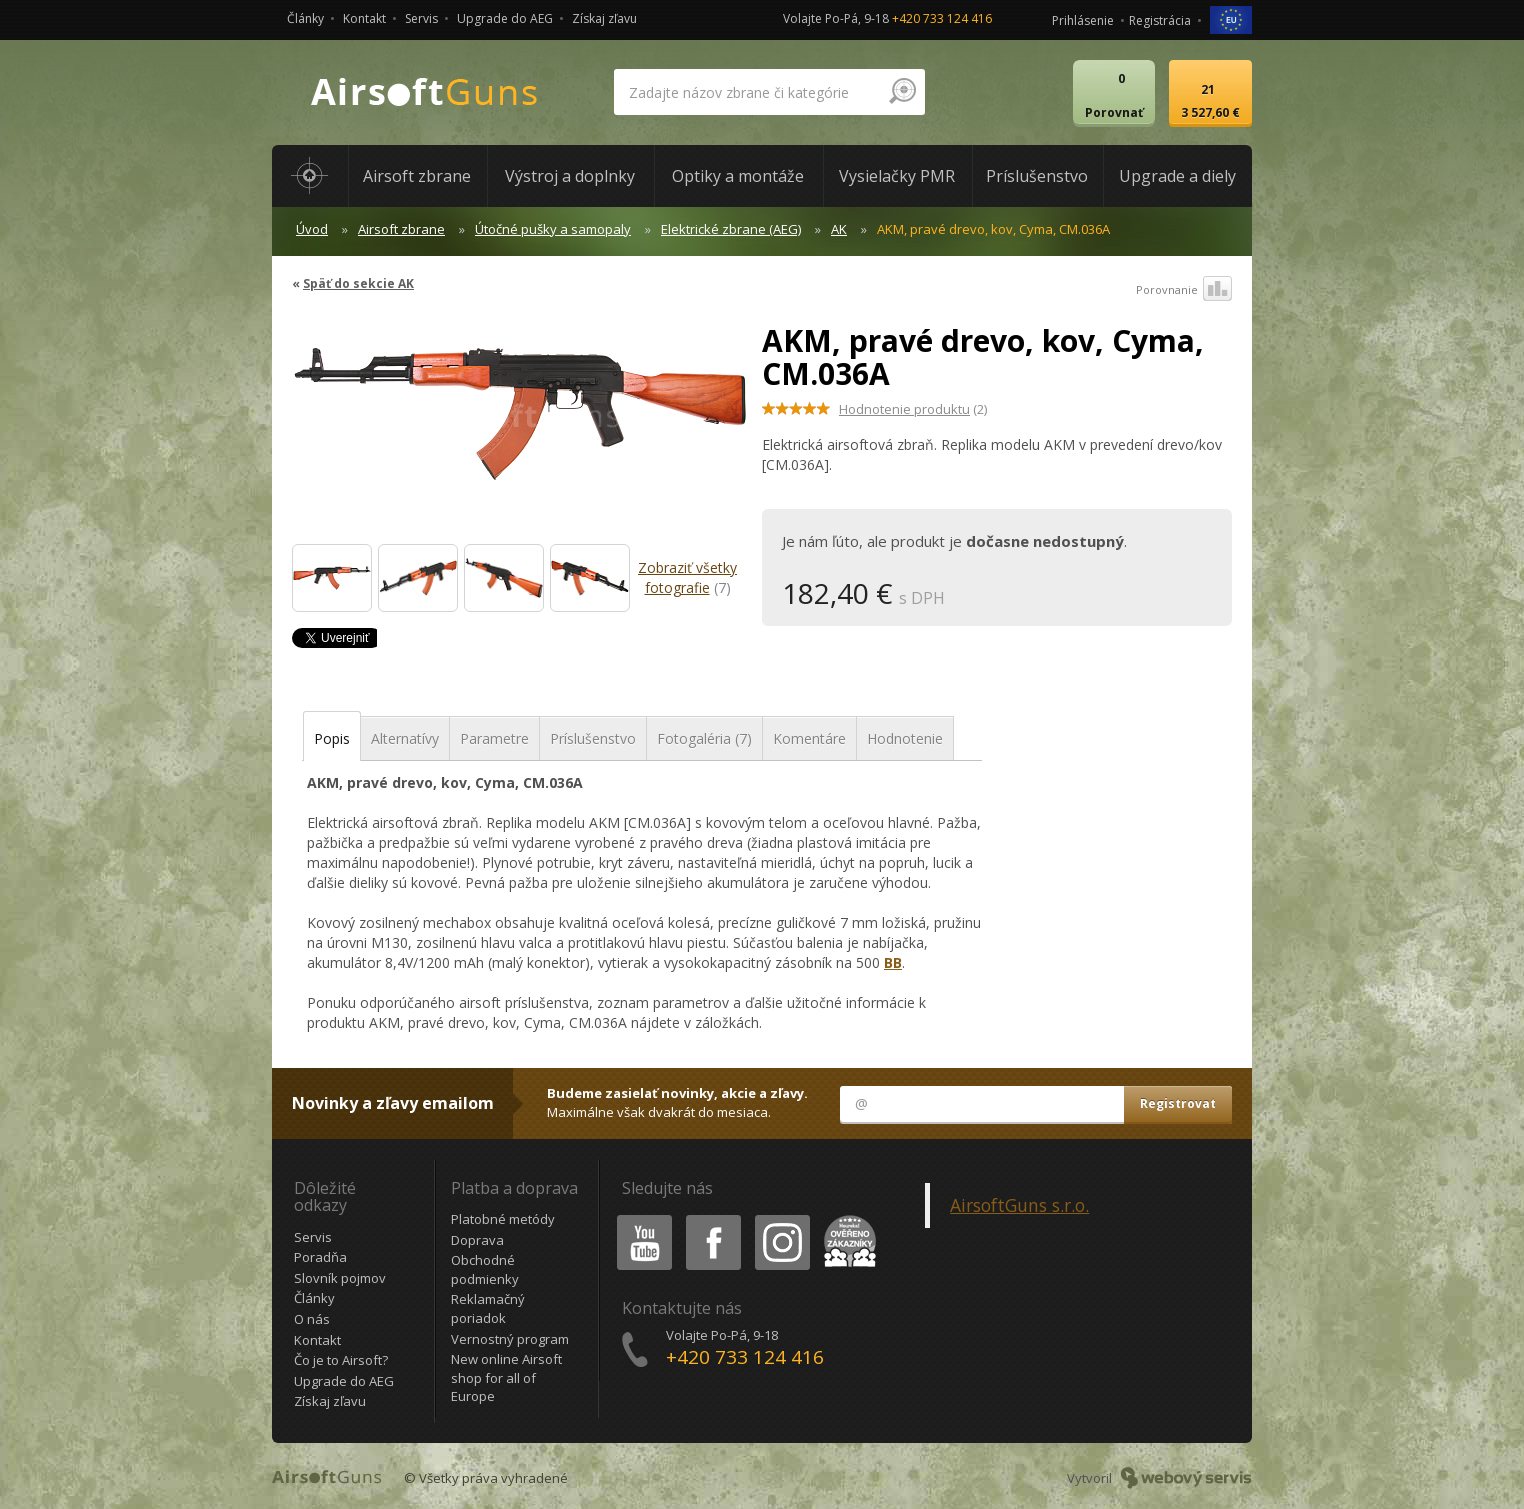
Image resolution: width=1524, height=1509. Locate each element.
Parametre (494, 738)
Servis (421, 18)
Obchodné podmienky (485, 1269)
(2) (913, 409)
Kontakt (364, 18)
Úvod (312, 229)
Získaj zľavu (604, 18)
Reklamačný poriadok (488, 1308)
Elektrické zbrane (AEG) (731, 229)
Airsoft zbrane (401, 229)
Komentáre (809, 738)
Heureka (846, 1218)
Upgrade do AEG (505, 18)
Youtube (638, 1218)
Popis (332, 738)
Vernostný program (510, 1339)
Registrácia (1160, 20)
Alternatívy (405, 738)
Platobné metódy (503, 1219)
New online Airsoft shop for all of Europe (506, 1377)
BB (893, 962)
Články (305, 18)
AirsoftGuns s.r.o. (1019, 1205)
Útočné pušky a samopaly (553, 229)
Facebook (711, 1218)
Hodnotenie (905, 738)
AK (839, 229)
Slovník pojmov (340, 1278)
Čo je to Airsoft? (341, 1360)
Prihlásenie (1083, 20)
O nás (312, 1319)
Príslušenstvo (593, 738)
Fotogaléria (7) (704, 738)
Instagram (781, 1218)
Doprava (477, 1240)
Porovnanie (1184, 290)
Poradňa (320, 1257)
